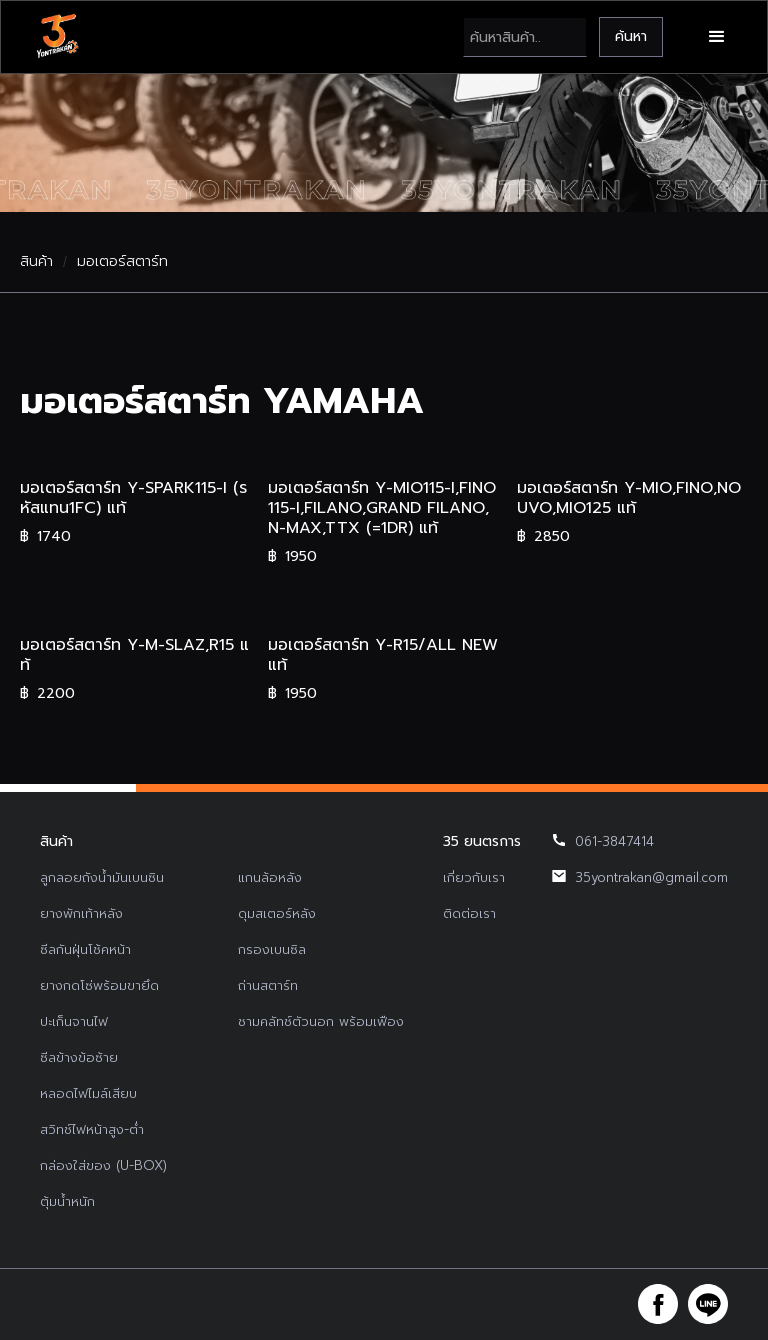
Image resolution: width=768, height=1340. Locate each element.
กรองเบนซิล (272, 949)
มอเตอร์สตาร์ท (122, 262)
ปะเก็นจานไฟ (74, 1021)
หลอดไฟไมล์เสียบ (88, 1093)
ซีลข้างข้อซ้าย (79, 1057)
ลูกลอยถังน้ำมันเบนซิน (102, 877)
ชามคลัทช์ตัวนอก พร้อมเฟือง (321, 1021)
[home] (57, 37)
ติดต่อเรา (469, 913)
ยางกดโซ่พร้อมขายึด (99, 985)
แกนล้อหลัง (270, 877)
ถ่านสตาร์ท (268, 985)
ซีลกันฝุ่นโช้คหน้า (85, 949)
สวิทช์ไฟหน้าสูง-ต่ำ (92, 1129)
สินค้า (36, 262)
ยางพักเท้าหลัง (81, 913)
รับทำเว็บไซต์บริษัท (534, 1304)
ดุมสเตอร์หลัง (277, 913)
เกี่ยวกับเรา (474, 877)
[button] (717, 37)
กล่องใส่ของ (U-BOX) (103, 1165)
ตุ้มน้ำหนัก (67, 1201)
